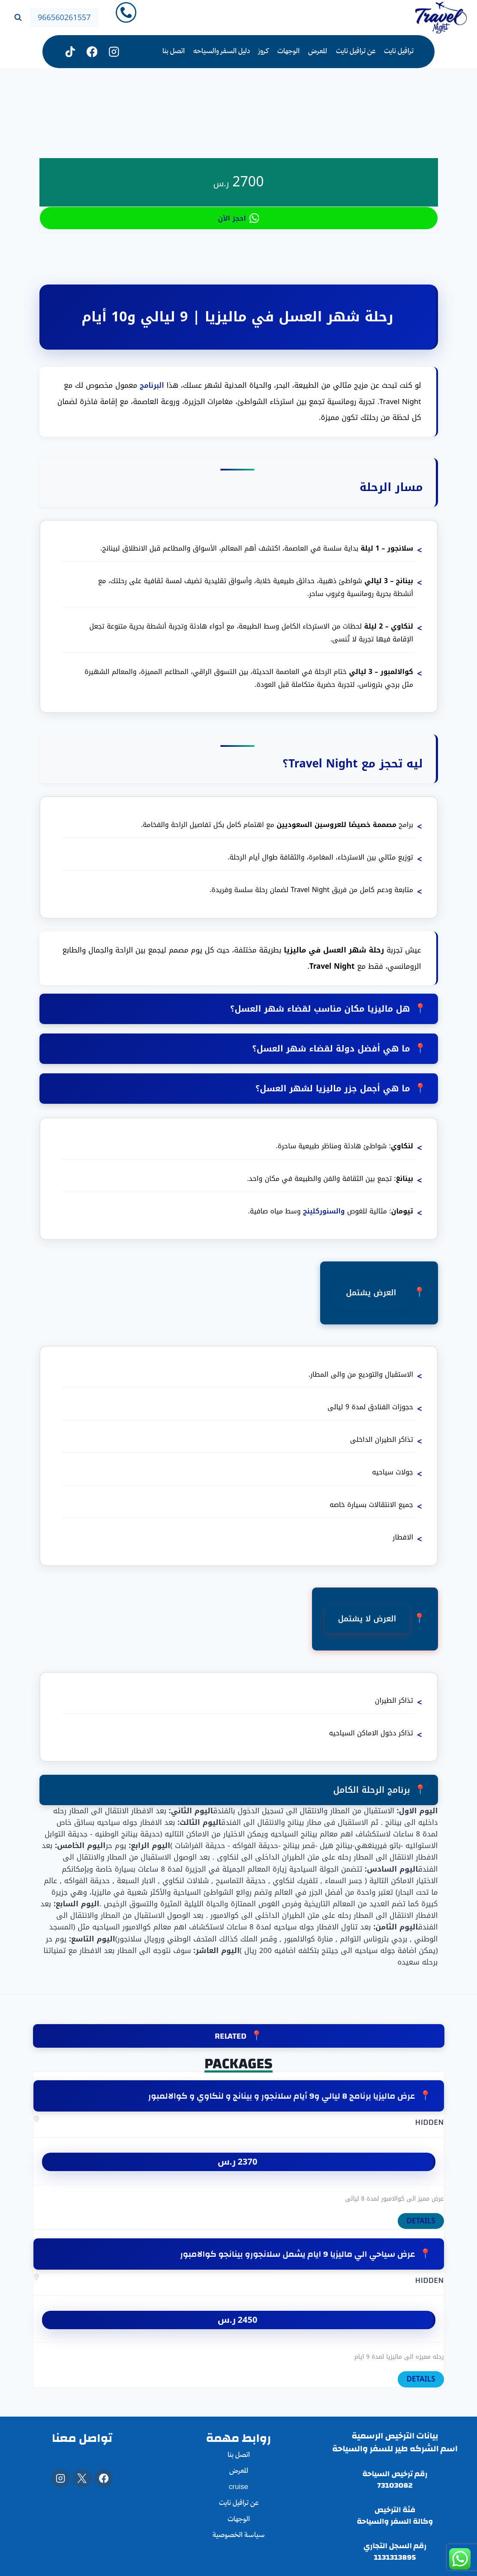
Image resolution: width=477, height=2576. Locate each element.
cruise (238, 2487)
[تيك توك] (70, 52)
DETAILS (420, 2228)
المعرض (317, 51)
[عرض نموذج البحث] (18, 17)
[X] (81, 2478)
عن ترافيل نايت (355, 51)
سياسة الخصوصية (239, 2535)
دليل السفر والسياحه (221, 51)
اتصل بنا (173, 51)
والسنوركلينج (325, 1215)
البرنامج (151, 385)
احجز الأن (238, 218)
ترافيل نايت (399, 51)
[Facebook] (103, 2478)
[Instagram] (114, 52)
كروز (263, 51)
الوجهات (288, 51)
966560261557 (64, 17)
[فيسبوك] (92, 52)
